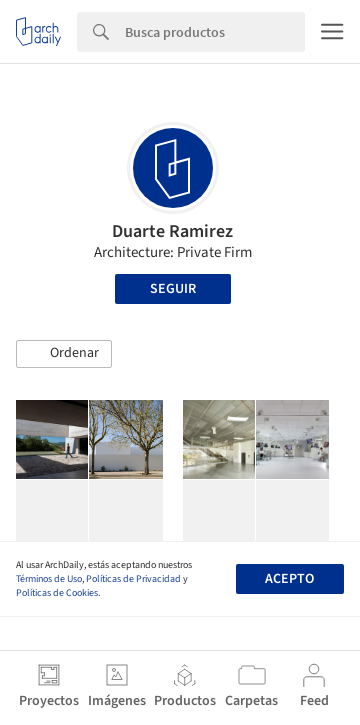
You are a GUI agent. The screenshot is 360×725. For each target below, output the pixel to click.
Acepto (289, 579)
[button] (64, 354)
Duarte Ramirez (172, 231)
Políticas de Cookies (57, 593)
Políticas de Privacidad (133, 579)
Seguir (173, 289)
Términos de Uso (49, 579)
